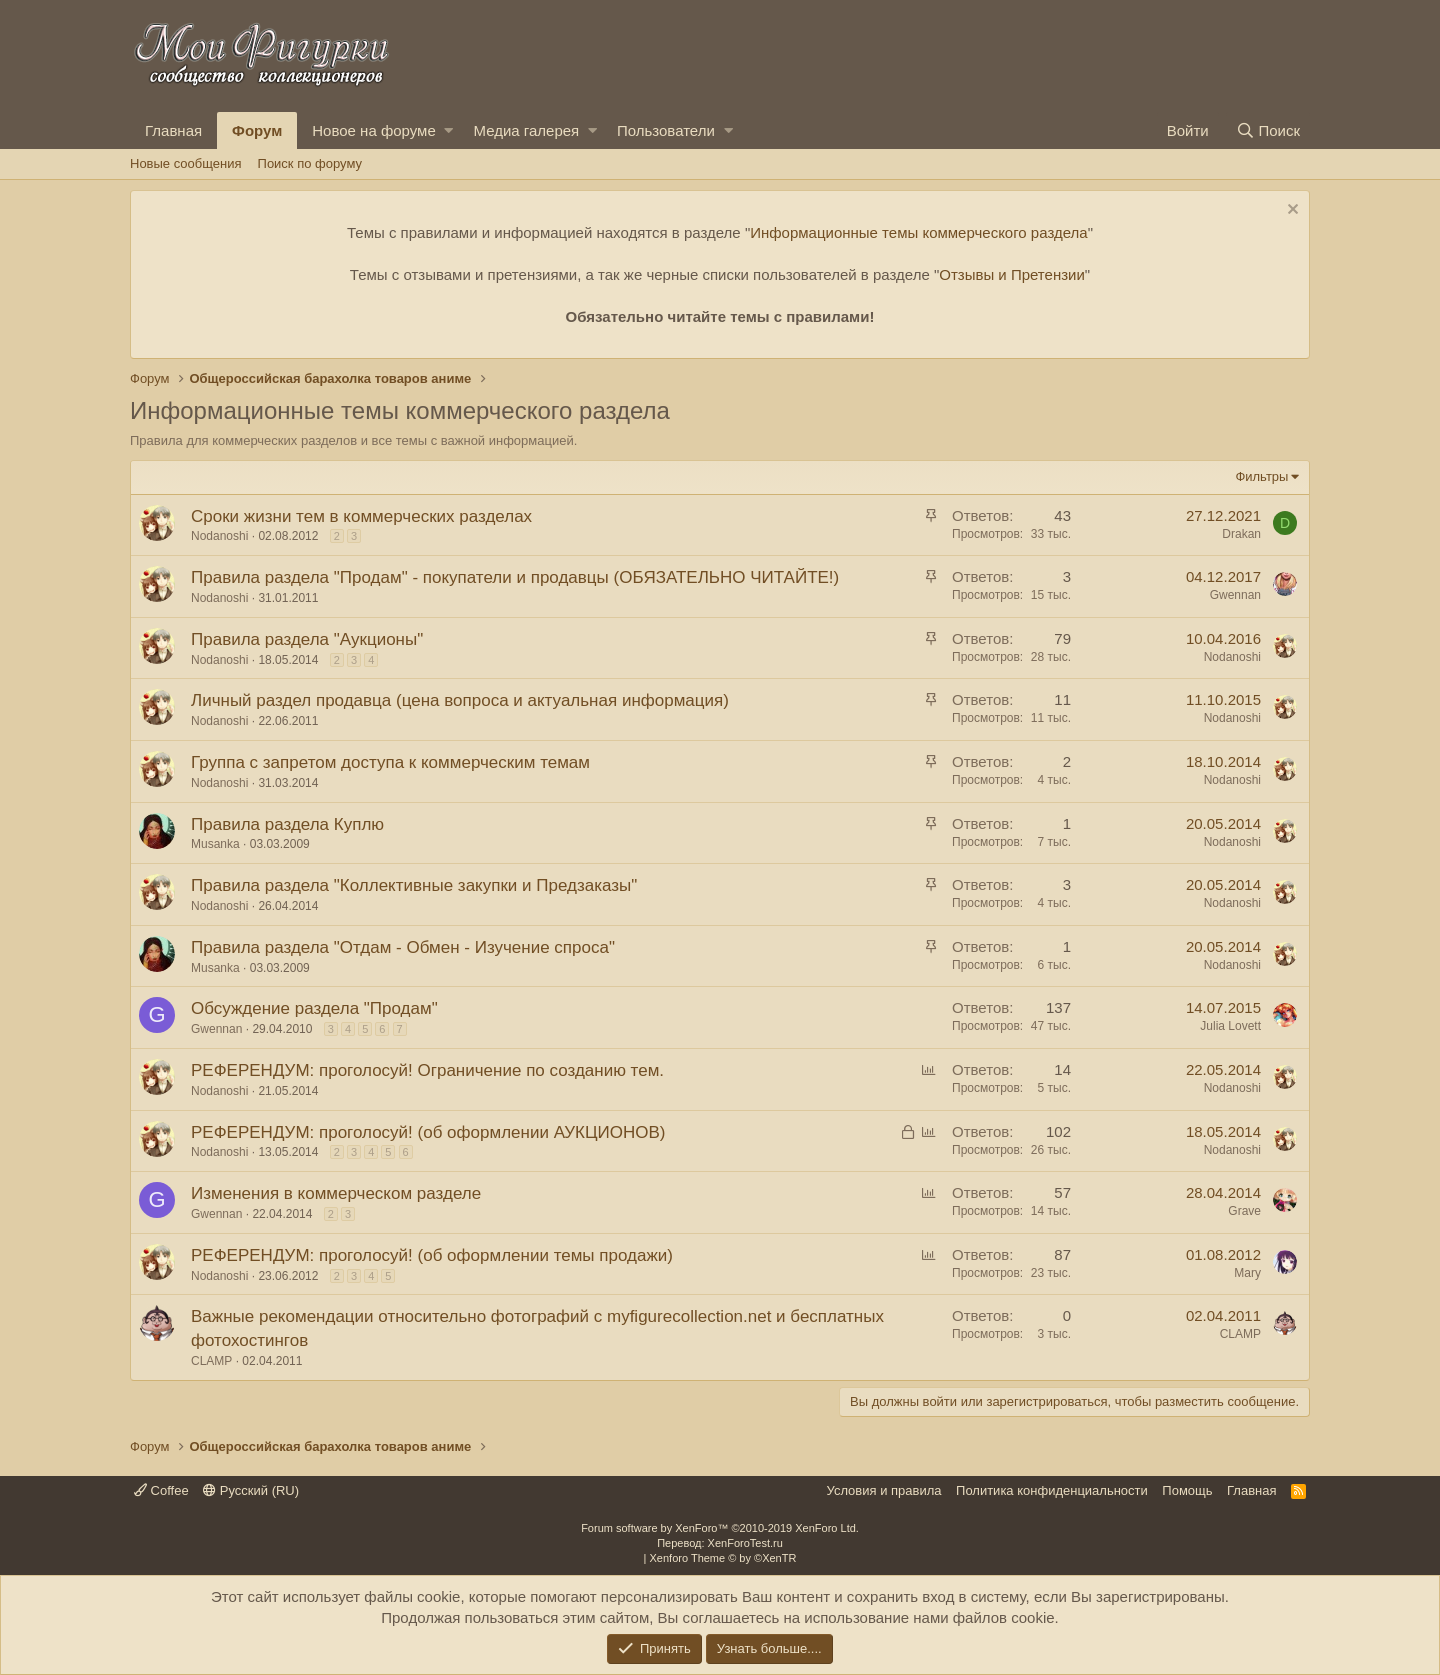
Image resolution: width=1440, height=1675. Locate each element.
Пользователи (666, 130)
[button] (448, 130)
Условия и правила (884, 1490)
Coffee (161, 1490)
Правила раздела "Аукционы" (307, 639)
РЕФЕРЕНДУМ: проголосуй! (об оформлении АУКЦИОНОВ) (428, 1132)
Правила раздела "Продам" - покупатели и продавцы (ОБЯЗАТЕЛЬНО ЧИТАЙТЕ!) (515, 577)
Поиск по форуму (310, 163)
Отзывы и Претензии (1012, 274)
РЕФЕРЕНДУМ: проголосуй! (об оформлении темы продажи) (432, 1255)
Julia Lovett (1230, 1026)
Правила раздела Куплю (287, 824)
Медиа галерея (526, 130)
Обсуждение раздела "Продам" (314, 1008)
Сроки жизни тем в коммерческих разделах (361, 516)
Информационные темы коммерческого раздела (918, 232)
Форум (257, 130)
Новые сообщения (186, 163)
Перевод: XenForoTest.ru (720, 1543)
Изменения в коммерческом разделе (336, 1193)
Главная (173, 130)
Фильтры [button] (1261, 476)
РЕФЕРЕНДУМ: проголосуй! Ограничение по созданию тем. (427, 1070)
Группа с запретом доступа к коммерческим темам (390, 762)
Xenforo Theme (723, 1558)
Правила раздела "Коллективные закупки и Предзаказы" (414, 885)
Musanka (215, 844)
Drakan (1241, 534)
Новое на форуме (373, 130)
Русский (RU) (251, 1490)
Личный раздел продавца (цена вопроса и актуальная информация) (460, 700)
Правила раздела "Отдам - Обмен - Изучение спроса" (403, 947)
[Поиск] (1268, 130)
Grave (1244, 1211)
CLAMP (211, 1361)
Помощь (1187, 1490)
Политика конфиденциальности (1052, 1490)
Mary (1247, 1273)
